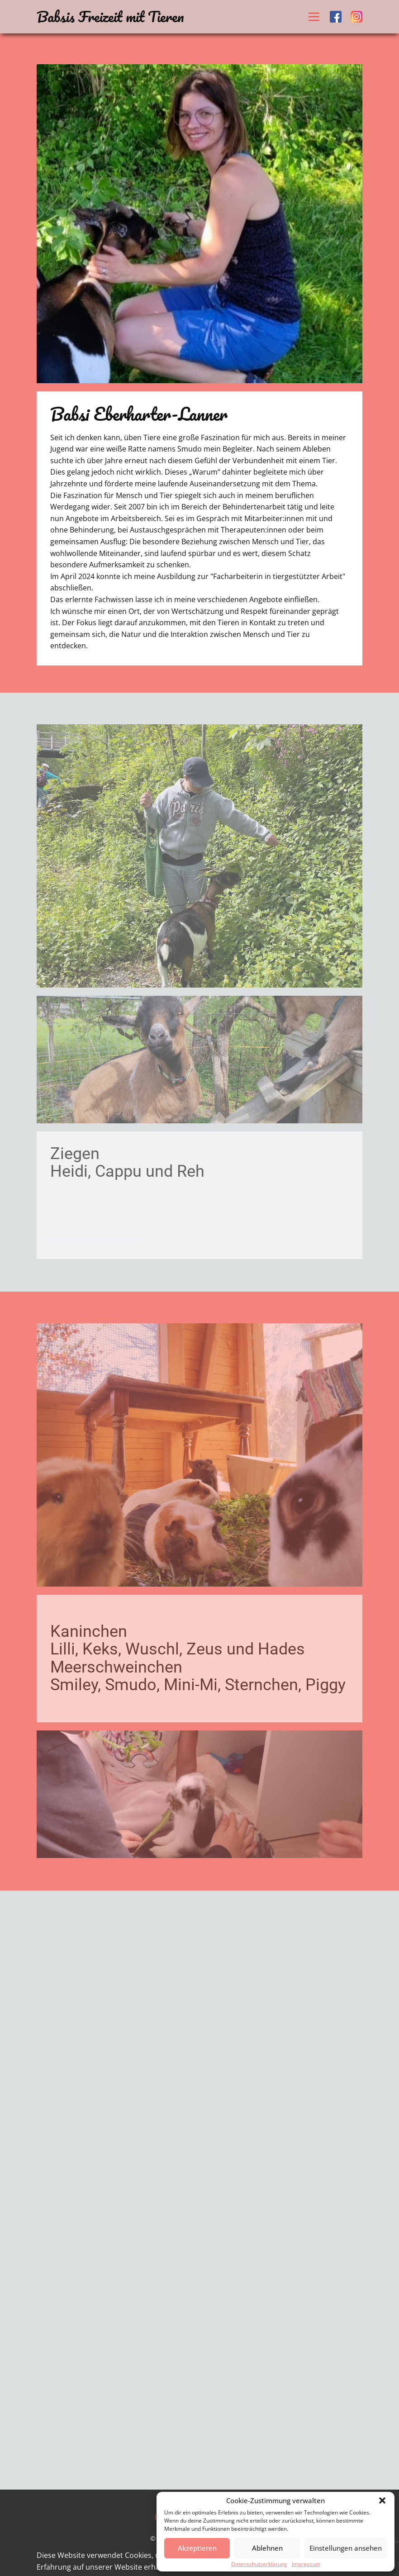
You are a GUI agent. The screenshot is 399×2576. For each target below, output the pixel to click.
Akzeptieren (197, 2547)
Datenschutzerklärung (259, 2564)
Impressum (306, 2564)
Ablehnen (267, 2547)
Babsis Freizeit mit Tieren (110, 17)
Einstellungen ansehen (345, 2547)
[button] (382, 2500)
